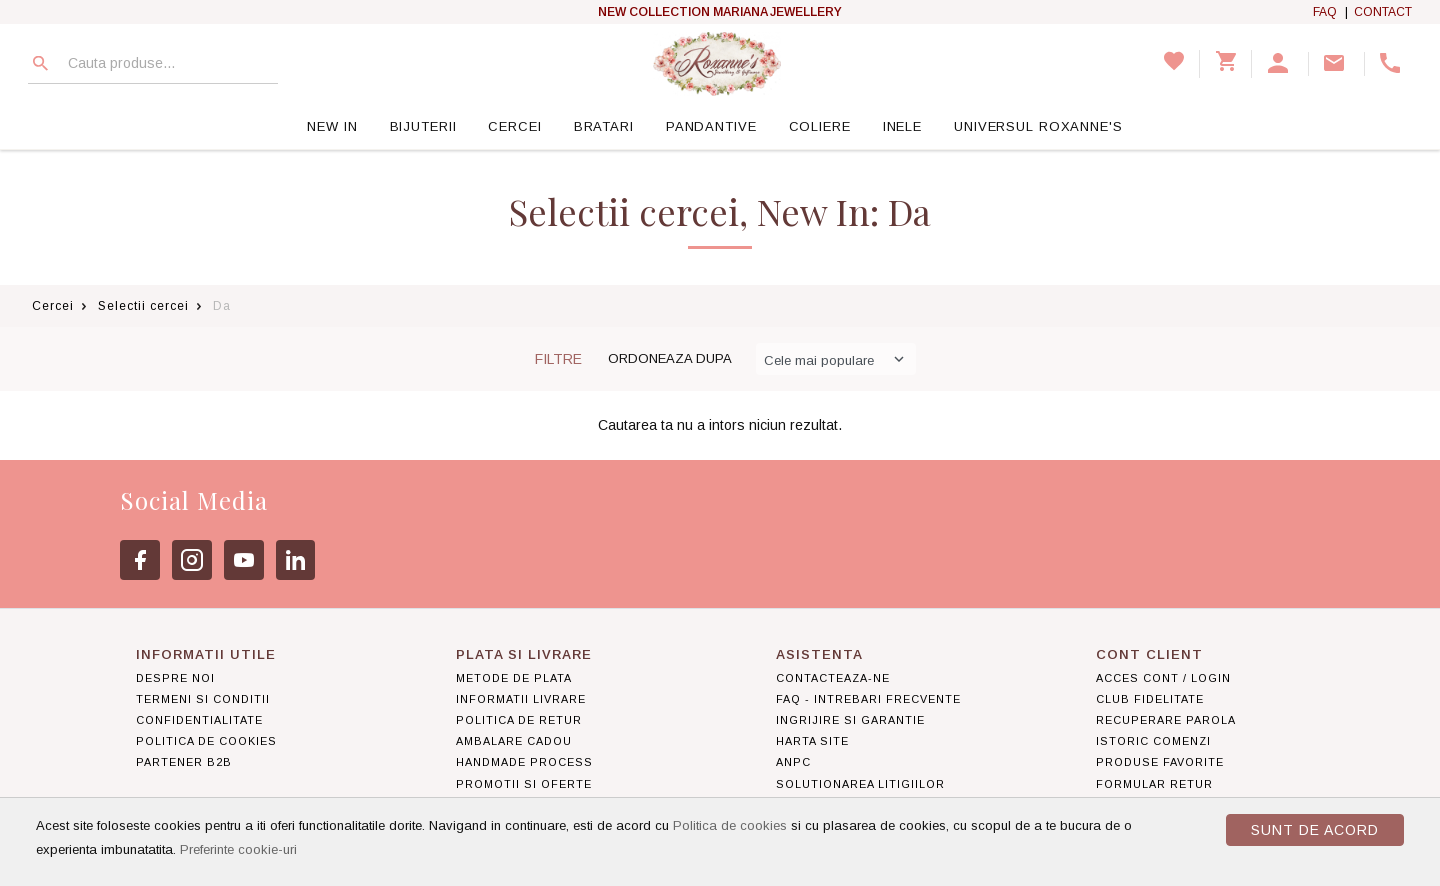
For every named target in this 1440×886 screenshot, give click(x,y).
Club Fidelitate (1150, 699)
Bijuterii (423, 126)
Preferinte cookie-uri (238, 849)
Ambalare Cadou (514, 741)
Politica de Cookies (206, 741)
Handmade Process (524, 762)
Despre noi (175, 678)
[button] (1280, 64)
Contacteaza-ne (833, 678)
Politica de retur (519, 720)
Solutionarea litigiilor (860, 784)
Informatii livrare (521, 699)
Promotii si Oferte (524, 784)
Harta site (812, 741)
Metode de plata (514, 678)
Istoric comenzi (1153, 741)
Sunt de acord (1315, 830)
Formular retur (1154, 784)
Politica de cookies (730, 825)
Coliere (820, 126)
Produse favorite (1160, 762)
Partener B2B (184, 762)
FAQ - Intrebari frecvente (868, 699)
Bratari (604, 126)
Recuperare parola (1166, 720)
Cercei (514, 126)
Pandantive (711, 126)
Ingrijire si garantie (850, 720)
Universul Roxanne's (1038, 126)
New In (332, 126)
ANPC (793, 762)
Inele (902, 126)
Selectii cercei (143, 306)
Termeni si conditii (203, 699)
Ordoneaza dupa (670, 358)
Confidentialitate (199, 720)
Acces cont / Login (1163, 678)
